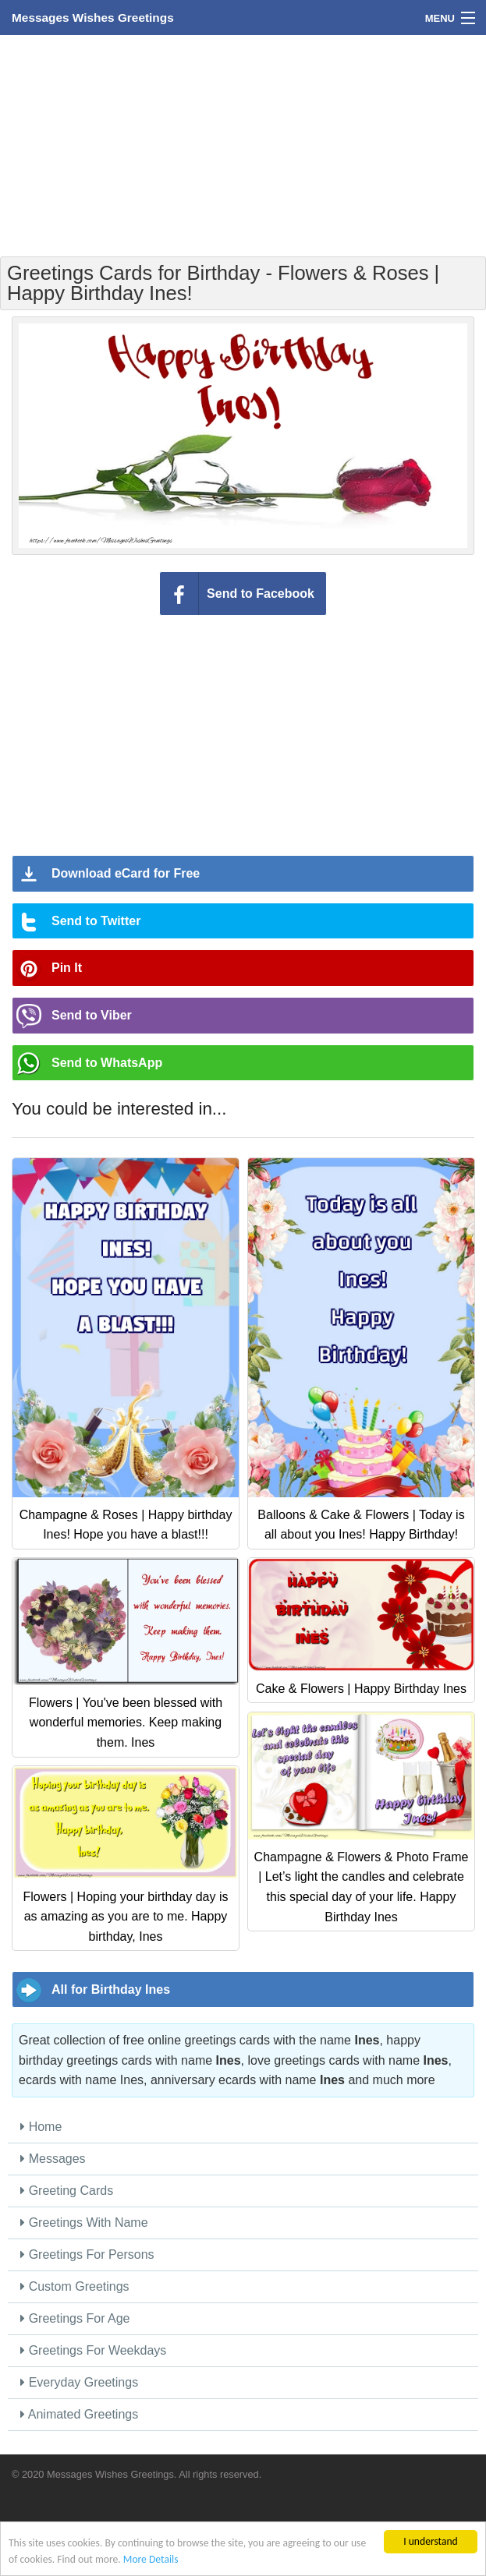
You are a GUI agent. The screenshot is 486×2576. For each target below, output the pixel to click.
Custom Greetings (74, 2286)
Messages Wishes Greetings (93, 17)
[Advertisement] (243, 144)
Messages (52, 2158)
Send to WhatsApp (106, 1062)
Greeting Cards (66, 2190)
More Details (151, 2559)
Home (41, 2126)
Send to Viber (91, 1015)
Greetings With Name (83, 2222)
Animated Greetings (79, 2414)
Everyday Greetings (79, 2382)
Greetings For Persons (87, 2254)
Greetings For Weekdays (93, 2350)
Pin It (66, 967)
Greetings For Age (74, 2318)
